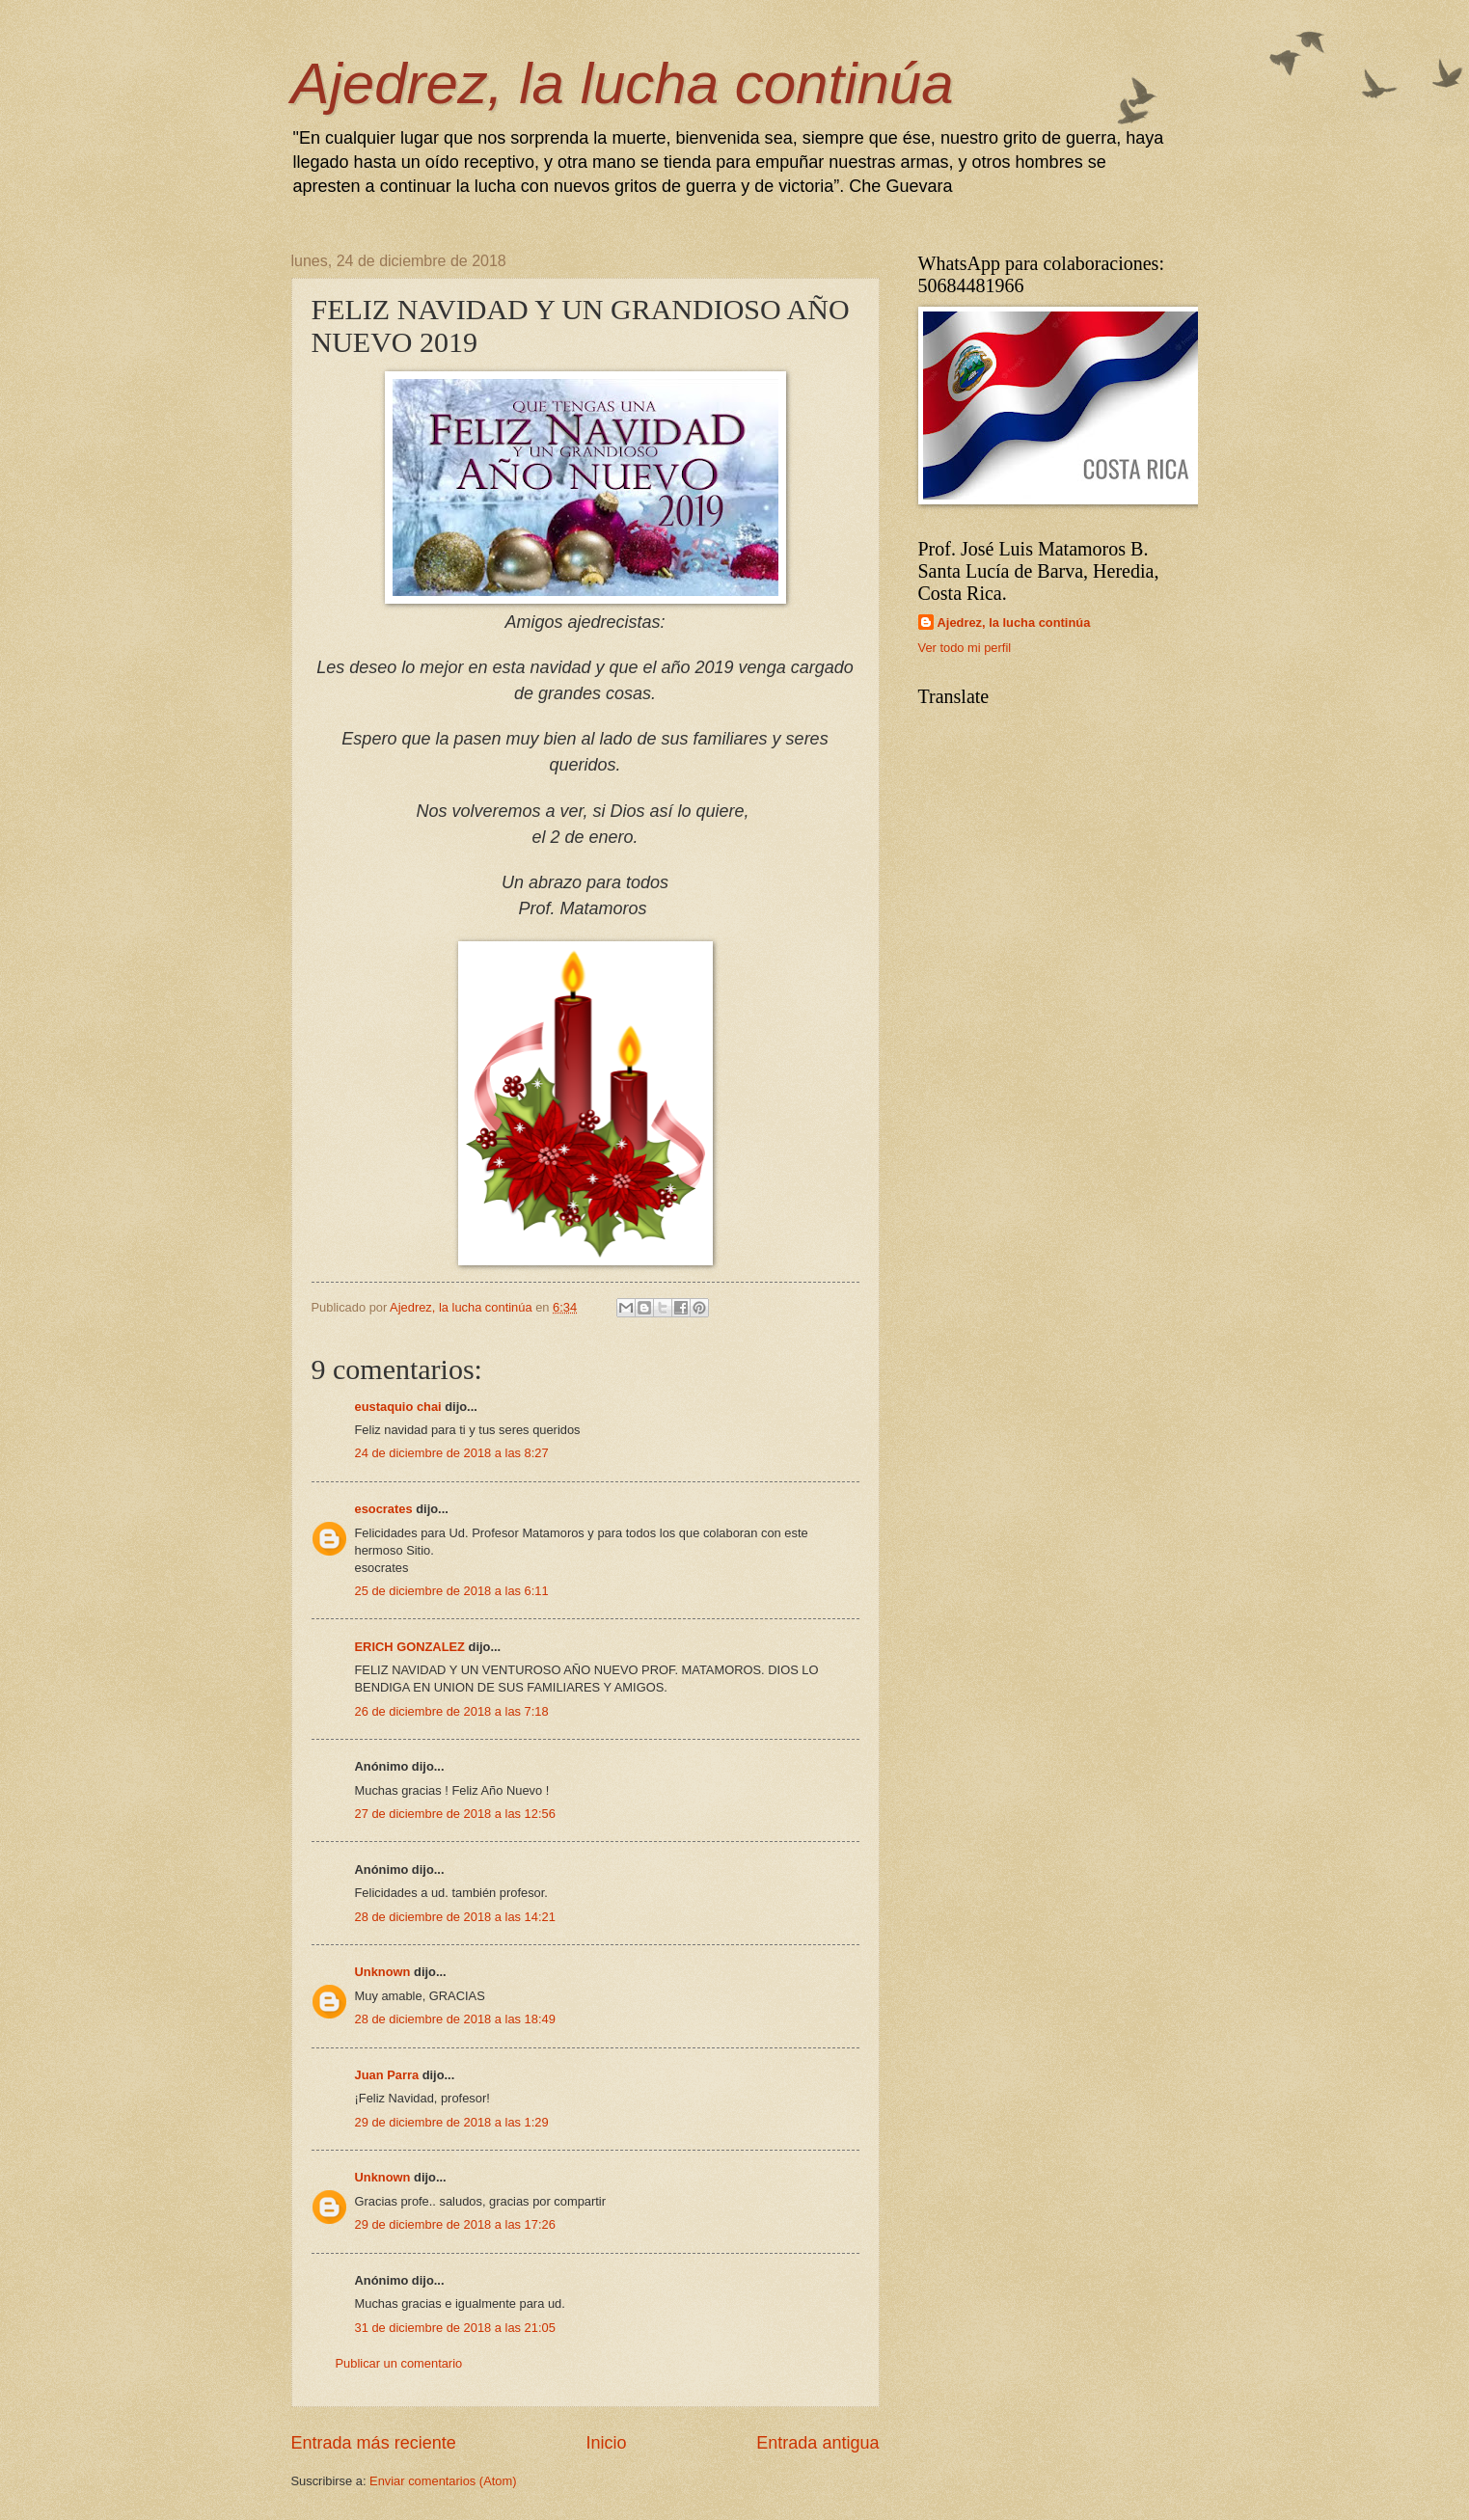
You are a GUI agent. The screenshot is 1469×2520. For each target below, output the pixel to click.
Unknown (383, 1972)
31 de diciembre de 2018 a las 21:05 (455, 2327)
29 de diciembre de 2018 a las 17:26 (455, 2224)
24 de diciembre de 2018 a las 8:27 (452, 1453)
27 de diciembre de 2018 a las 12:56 (455, 1813)
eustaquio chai (398, 1406)
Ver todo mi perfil (965, 647)
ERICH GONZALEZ (410, 1646)
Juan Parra (387, 2075)
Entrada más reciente (373, 2442)
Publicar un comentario (399, 2363)
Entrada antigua (817, 2442)
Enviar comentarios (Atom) (442, 2481)
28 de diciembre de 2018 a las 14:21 (455, 1917)
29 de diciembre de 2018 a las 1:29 (452, 2122)
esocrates (384, 1509)
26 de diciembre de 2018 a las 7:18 (452, 1711)
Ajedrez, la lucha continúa (622, 83)
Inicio (605, 2442)
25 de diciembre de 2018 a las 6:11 (452, 1591)
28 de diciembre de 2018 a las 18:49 (455, 2019)
